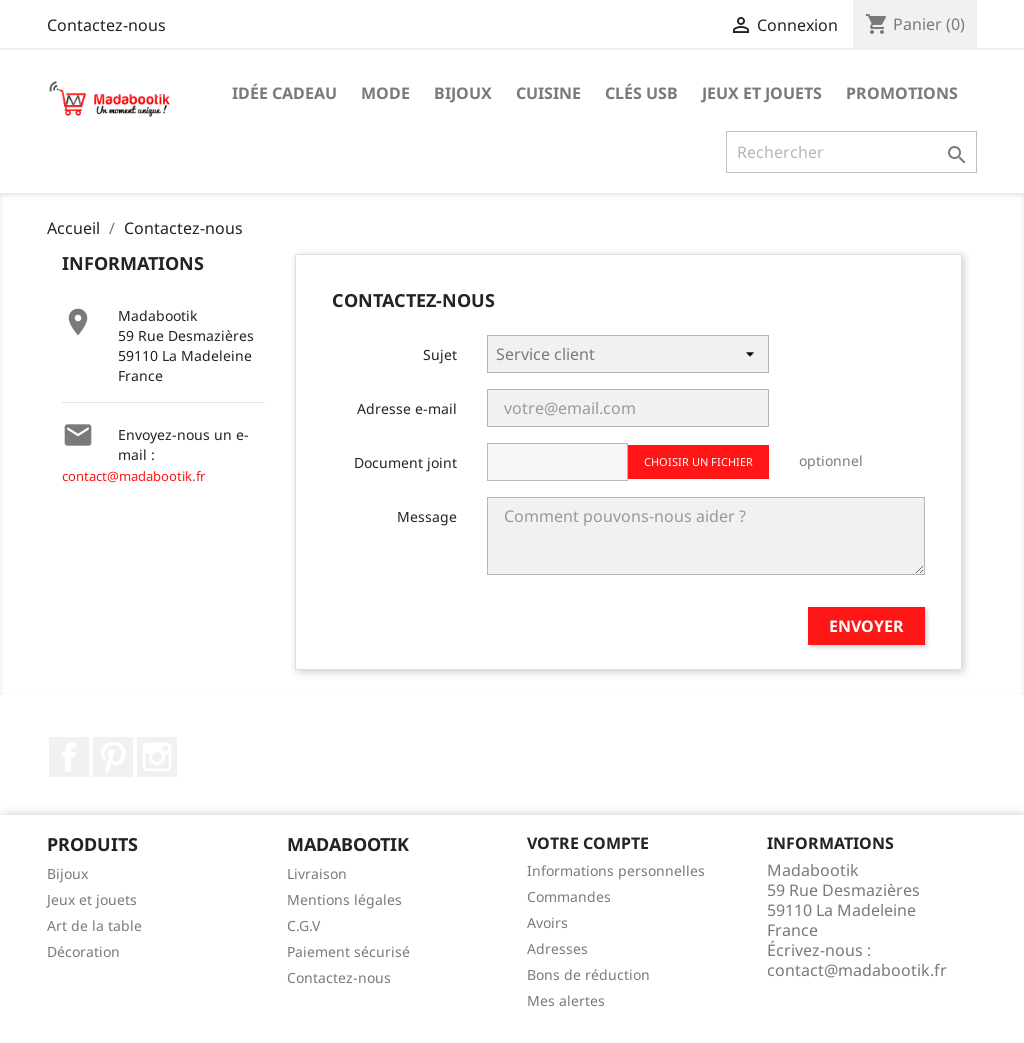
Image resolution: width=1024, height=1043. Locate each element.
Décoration (83, 951)
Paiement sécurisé (348, 951)
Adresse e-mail (407, 408)
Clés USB (641, 93)
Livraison (317, 873)
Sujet (440, 354)
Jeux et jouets (762, 93)
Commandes (569, 896)
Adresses (557, 948)
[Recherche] (851, 152)
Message (427, 516)
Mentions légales (344, 899)
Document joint (405, 462)
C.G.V (303, 925)
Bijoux (463, 93)
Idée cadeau (284, 93)
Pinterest (113, 757)
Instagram (157, 757)
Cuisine (548, 93)
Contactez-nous (106, 25)
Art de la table (94, 925)
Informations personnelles (616, 870)
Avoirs (547, 922)
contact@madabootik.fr (133, 476)
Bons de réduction (588, 974)
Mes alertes (566, 1000)
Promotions (902, 93)
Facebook (69, 757)
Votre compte (588, 843)
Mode (385, 93)
